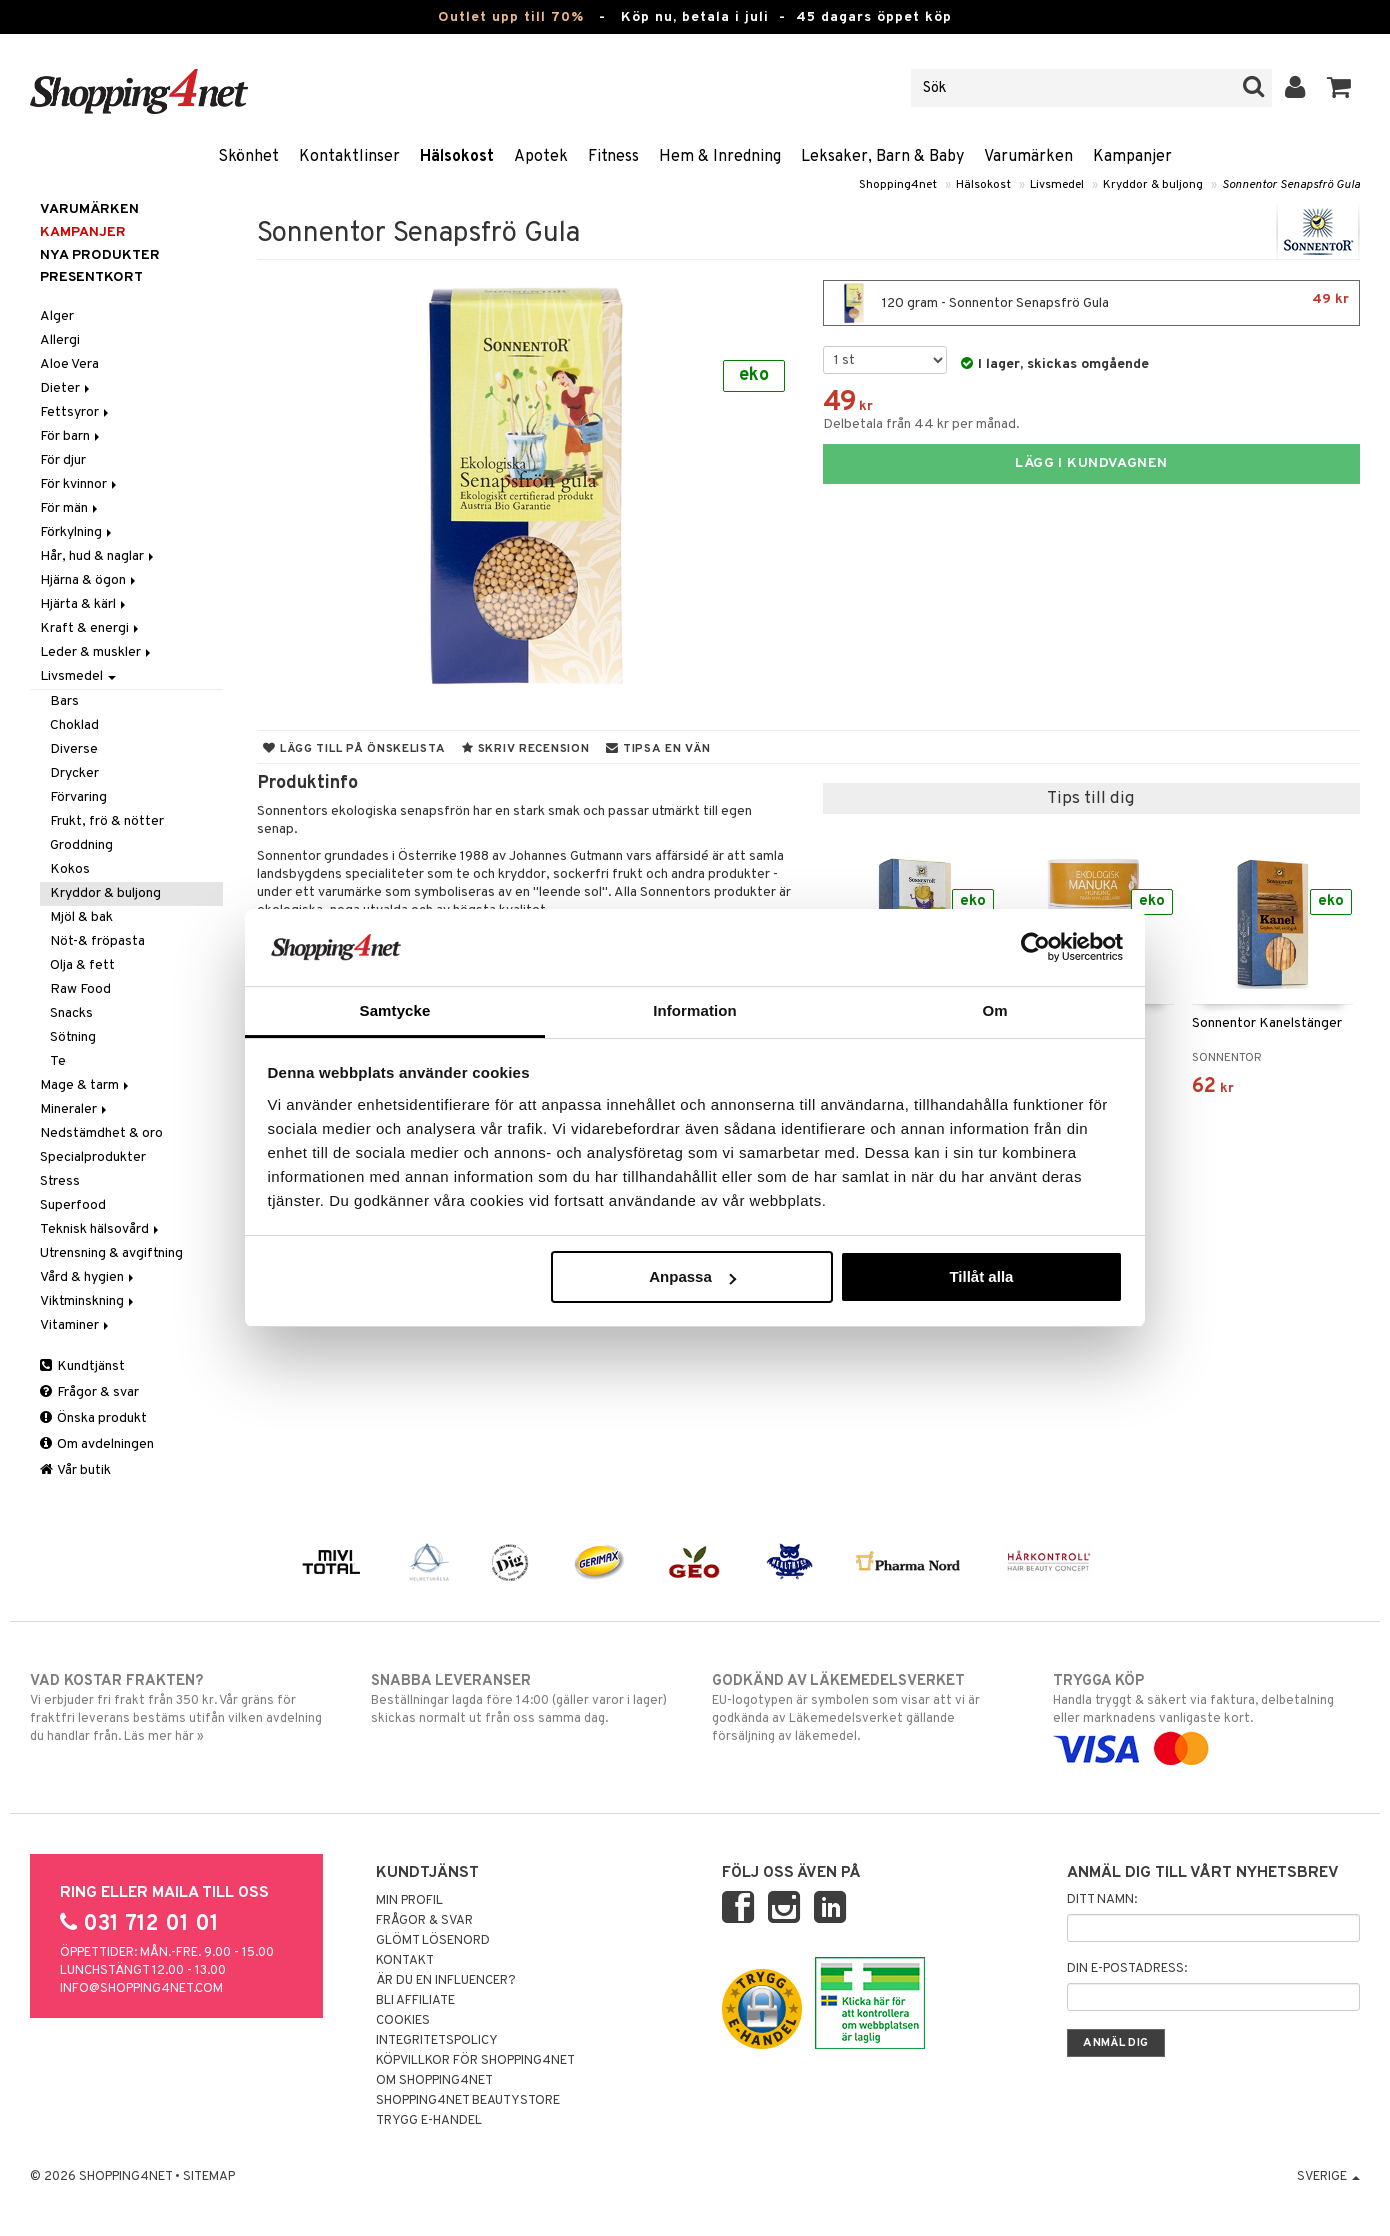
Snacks (71, 1013)
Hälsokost (457, 157)
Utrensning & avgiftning (111, 1253)
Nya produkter (100, 255)
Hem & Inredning (720, 157)
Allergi (60, 340)
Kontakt (405, 1961)
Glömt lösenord (433, 1941)
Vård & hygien (88, 1277)
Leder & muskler (97, 652)
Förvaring (78, 797)
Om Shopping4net (434, 2081)
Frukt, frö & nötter (107, 821)
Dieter (66, 388)
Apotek (541, 157)
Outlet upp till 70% (511, 17)
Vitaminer (76, 1325)
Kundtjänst (82, 1366)
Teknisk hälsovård (101, 1229)
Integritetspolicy (437, 2041)
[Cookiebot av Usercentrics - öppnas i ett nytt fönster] (1035, 947)
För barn (71, 436)
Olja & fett (82, 965)
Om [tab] (994, 1010)
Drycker (74, 773)
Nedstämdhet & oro (101, 1133)
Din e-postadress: (1127, 1969)
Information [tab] (695, 1010)
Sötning (73, 1037)
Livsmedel (1057, 185)
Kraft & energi (91, 628)
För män (70, 508)
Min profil (409, 1901)
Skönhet (248, 157)
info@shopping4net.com (141, 1989)
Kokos (70, 869)
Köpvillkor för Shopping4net (475, 2061)
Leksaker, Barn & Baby (882, 157)
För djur (63, 460)
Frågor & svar (89, 1392)
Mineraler (75, 1109)
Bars (64, 701)
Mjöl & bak (81, 917)
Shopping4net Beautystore (468, 2101)
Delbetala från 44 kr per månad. (921, 424)
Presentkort (91, 277)
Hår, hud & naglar (98, 556)
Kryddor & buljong (1153, 185)
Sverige (1328, 2177)
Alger (57, 316)
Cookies (403, 2021)
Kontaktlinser (349, 157)
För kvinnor (80, 484)
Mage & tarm (86, 1085)
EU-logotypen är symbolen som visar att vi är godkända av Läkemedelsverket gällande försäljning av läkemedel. (865, 1708)
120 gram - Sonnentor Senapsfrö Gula (1091, 303)
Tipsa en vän (658, 749)
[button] (1339, 88)
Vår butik (75, 1470)
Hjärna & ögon (89, 580)
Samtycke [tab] (395, 1010)
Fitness (613, 157)
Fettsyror (76, 412)
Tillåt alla (981, 1276)
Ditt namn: (1102, 1900)
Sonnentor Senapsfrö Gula (1291, 185)
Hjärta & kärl (84, 604)
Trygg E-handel (429, 2121)
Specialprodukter (93, 1157)
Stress (60, 1181)
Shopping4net (898, 185)
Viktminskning (88, 1301)
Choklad (74, 725)
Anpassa (692, 1276)
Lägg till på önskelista (354, 749)
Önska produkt (93, 1418)
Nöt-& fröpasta (97, 941)
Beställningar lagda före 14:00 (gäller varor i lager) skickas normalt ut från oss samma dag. (524, 1699)
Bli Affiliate (415, 2001)
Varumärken (1028, 157)
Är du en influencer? (446, 1981)
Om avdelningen (97, 1444)
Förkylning (77, 532)
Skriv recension (525, 749)
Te (58, 1061)
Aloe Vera (69, 364)
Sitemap (209, 2177)
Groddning (81, 845)
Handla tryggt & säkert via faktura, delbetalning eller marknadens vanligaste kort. (1206, 1715)
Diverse (74, 749)
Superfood (73, 1205)
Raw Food (80, 989)
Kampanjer (1132, 157)
